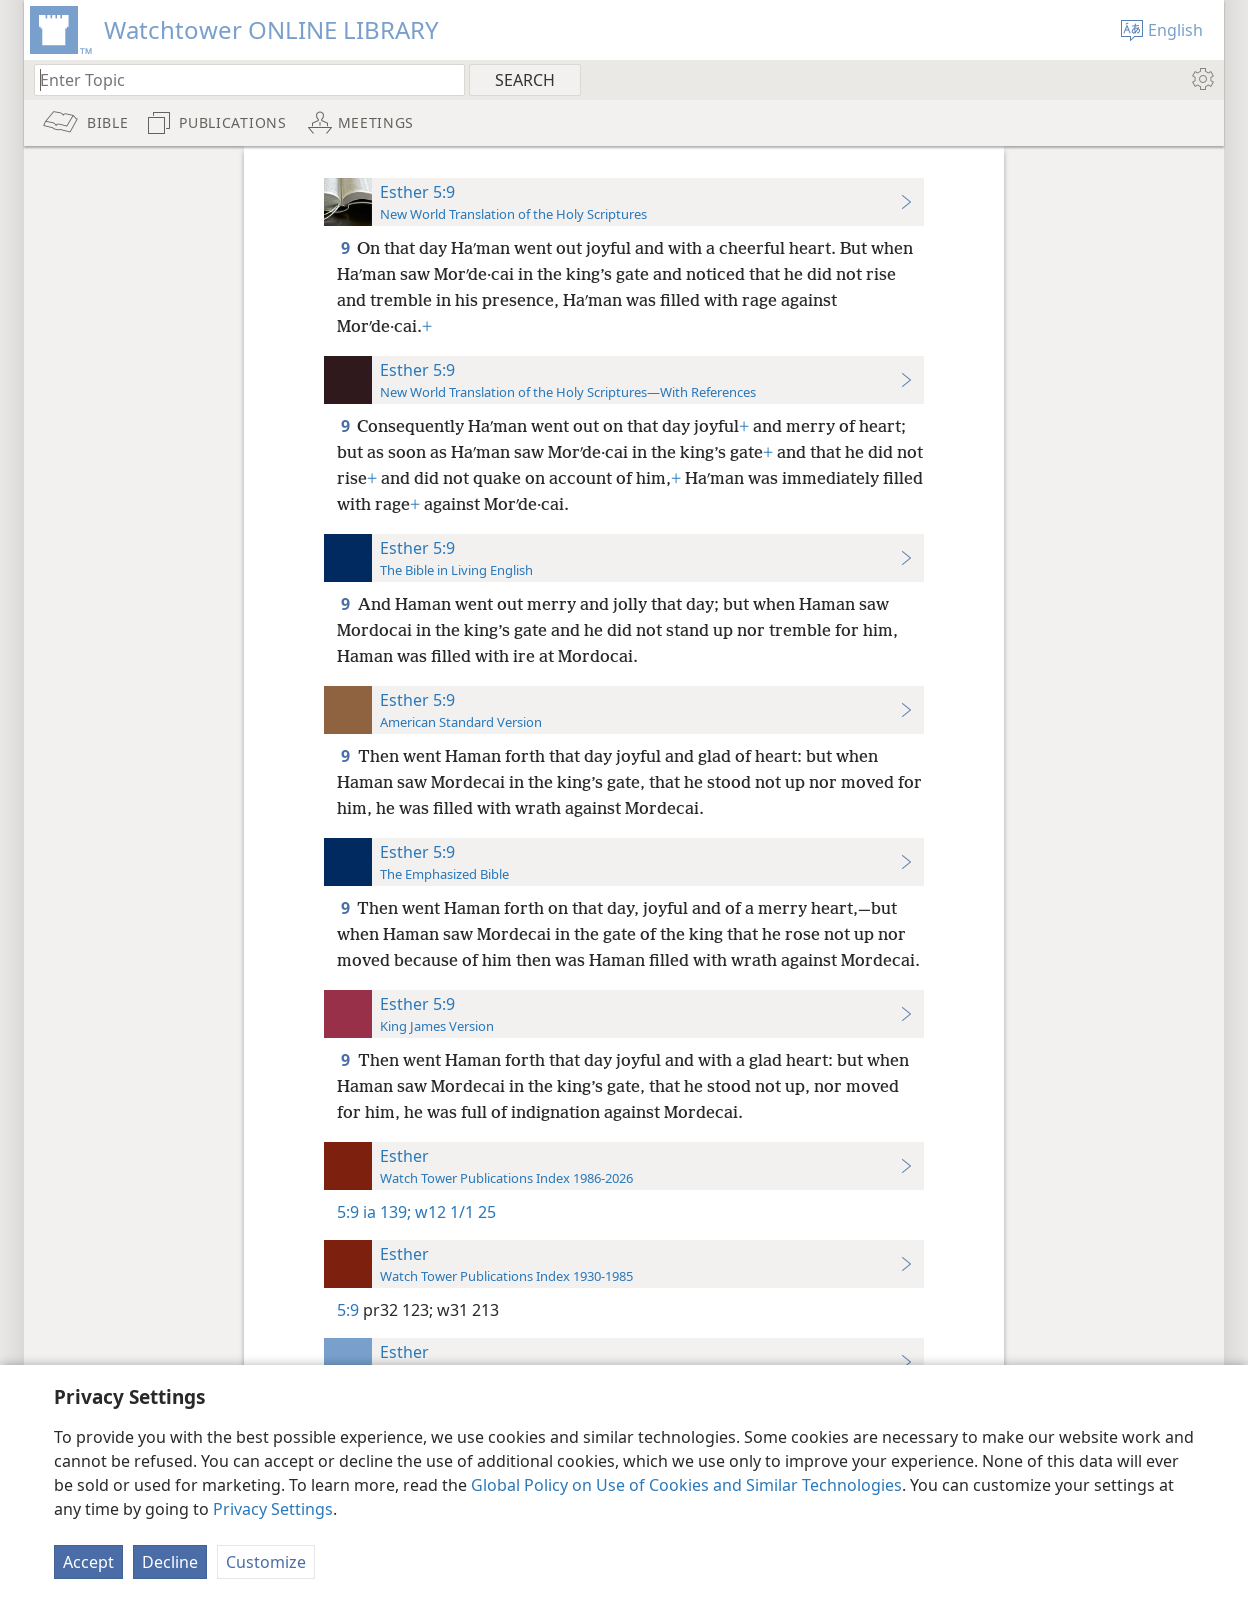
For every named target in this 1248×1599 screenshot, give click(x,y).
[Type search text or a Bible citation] (240, 79)
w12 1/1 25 (453, 1212)
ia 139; (387, 1212)
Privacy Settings (273, 1509)
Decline (170, 1562)
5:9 (348, 1212)
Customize (266, 1562)
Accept (88, 1562)
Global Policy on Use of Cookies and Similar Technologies (686, 1485)
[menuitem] (1201, 79)
